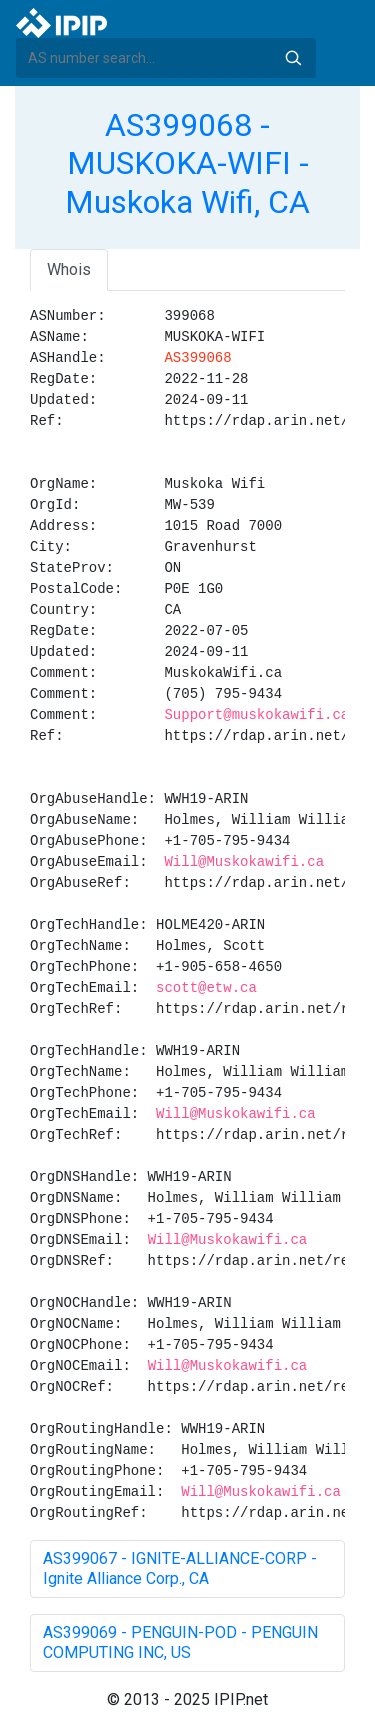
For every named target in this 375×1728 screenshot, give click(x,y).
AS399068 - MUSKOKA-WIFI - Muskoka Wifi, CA (187, 163)
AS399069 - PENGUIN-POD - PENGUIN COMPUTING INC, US (180, 1642)
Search (293, 58)
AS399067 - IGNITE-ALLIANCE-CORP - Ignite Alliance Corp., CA (180, 1568)
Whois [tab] (69, 269)
